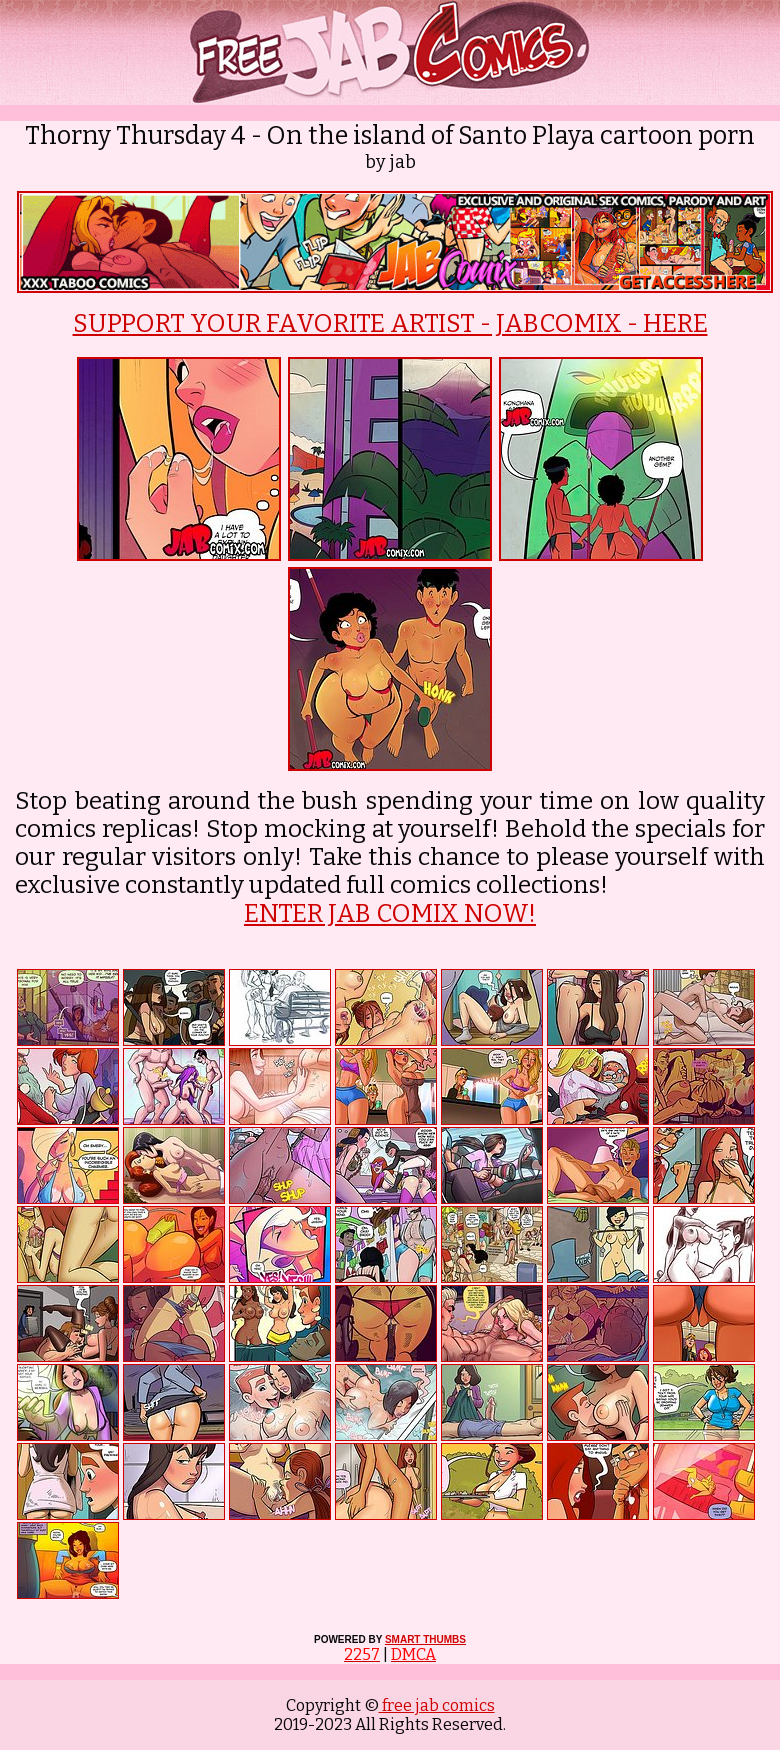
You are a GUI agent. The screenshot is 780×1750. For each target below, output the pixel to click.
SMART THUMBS (425, 1639)
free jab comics (437, 1705)
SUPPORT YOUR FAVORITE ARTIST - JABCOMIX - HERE (390, 324)
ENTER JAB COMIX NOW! (390, 914)
